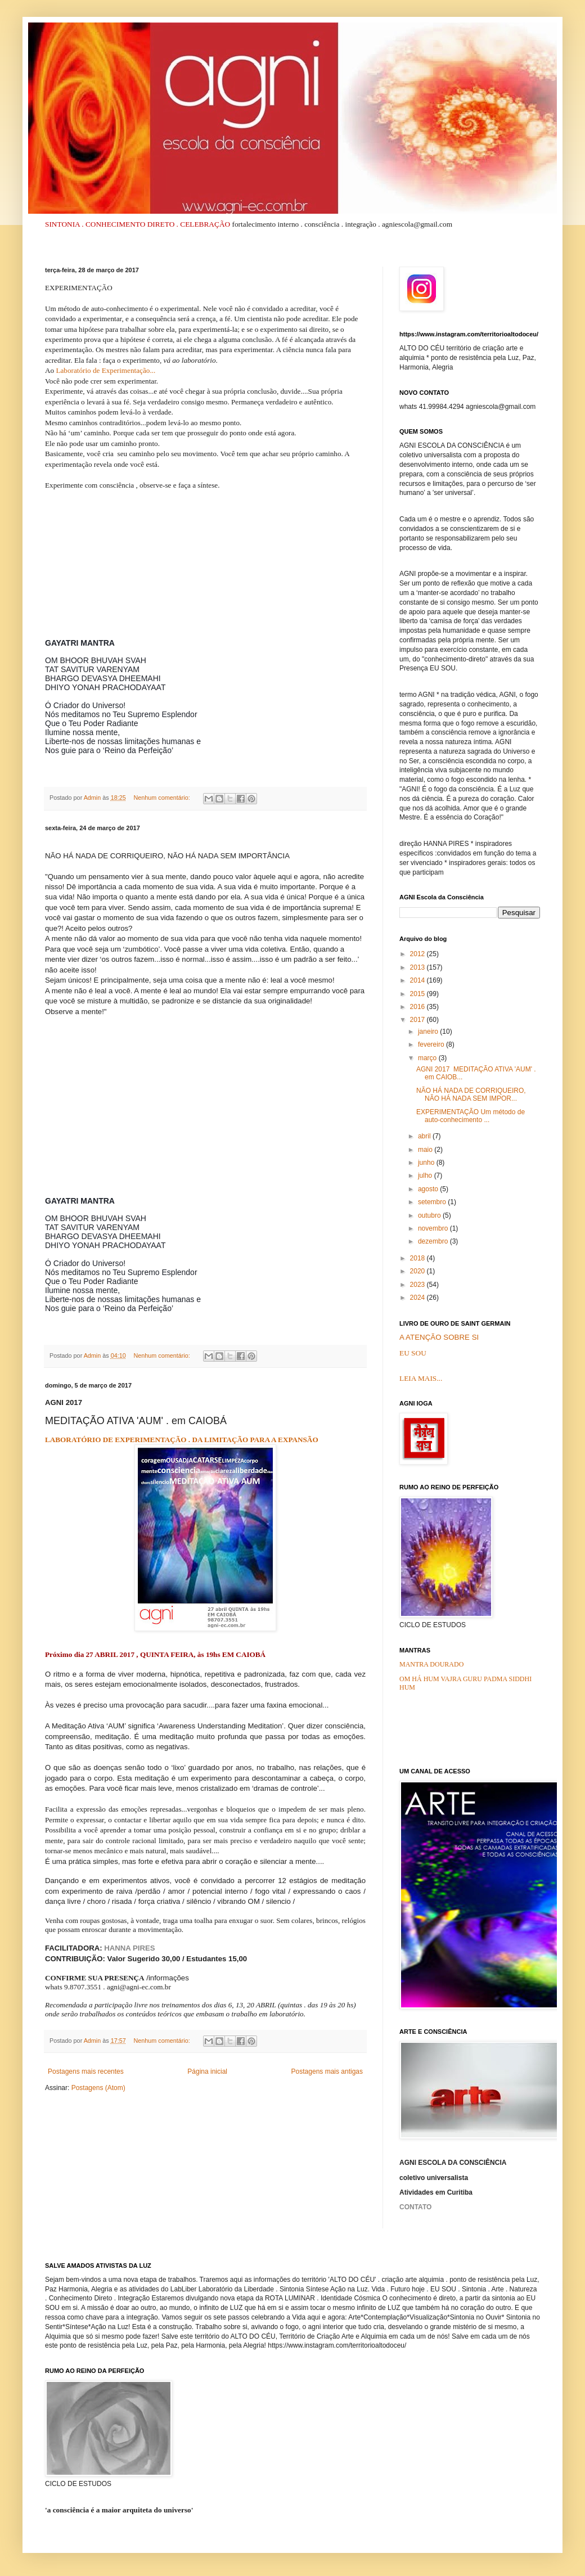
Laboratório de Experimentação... (105, 370)
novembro (434, 1228)
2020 (418, 1271)
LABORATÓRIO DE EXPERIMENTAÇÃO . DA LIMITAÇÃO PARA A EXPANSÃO (181, 1439)
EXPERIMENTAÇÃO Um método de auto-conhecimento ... (470, 1116)
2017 (418, 1020)
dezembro (434, 1241)
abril (425, 1136)
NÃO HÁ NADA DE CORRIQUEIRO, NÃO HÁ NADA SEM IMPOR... (471, 1094)
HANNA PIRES (128, 1948)
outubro (430, 1215)
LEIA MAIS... (420, 1378)
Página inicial (207, 2071)
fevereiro (432, 1044)
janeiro (429, 1031)
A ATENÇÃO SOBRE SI (439, 1337)
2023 (418, 1285)
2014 (418, 980)
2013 (418, 967)
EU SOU (412, 1353)
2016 (418, 1007)
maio (426, 1150)
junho (427, 1163)
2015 (418, 994)
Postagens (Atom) (98, 2088)
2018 (418, 1258)
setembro (433, 1202)
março (428, 1058)
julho (426, 1175)
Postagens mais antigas (327, 2071)
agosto (429, 1189)
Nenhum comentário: (162, 797)
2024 (418, 1297)
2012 (418, 954)
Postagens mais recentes (86, 2071)
